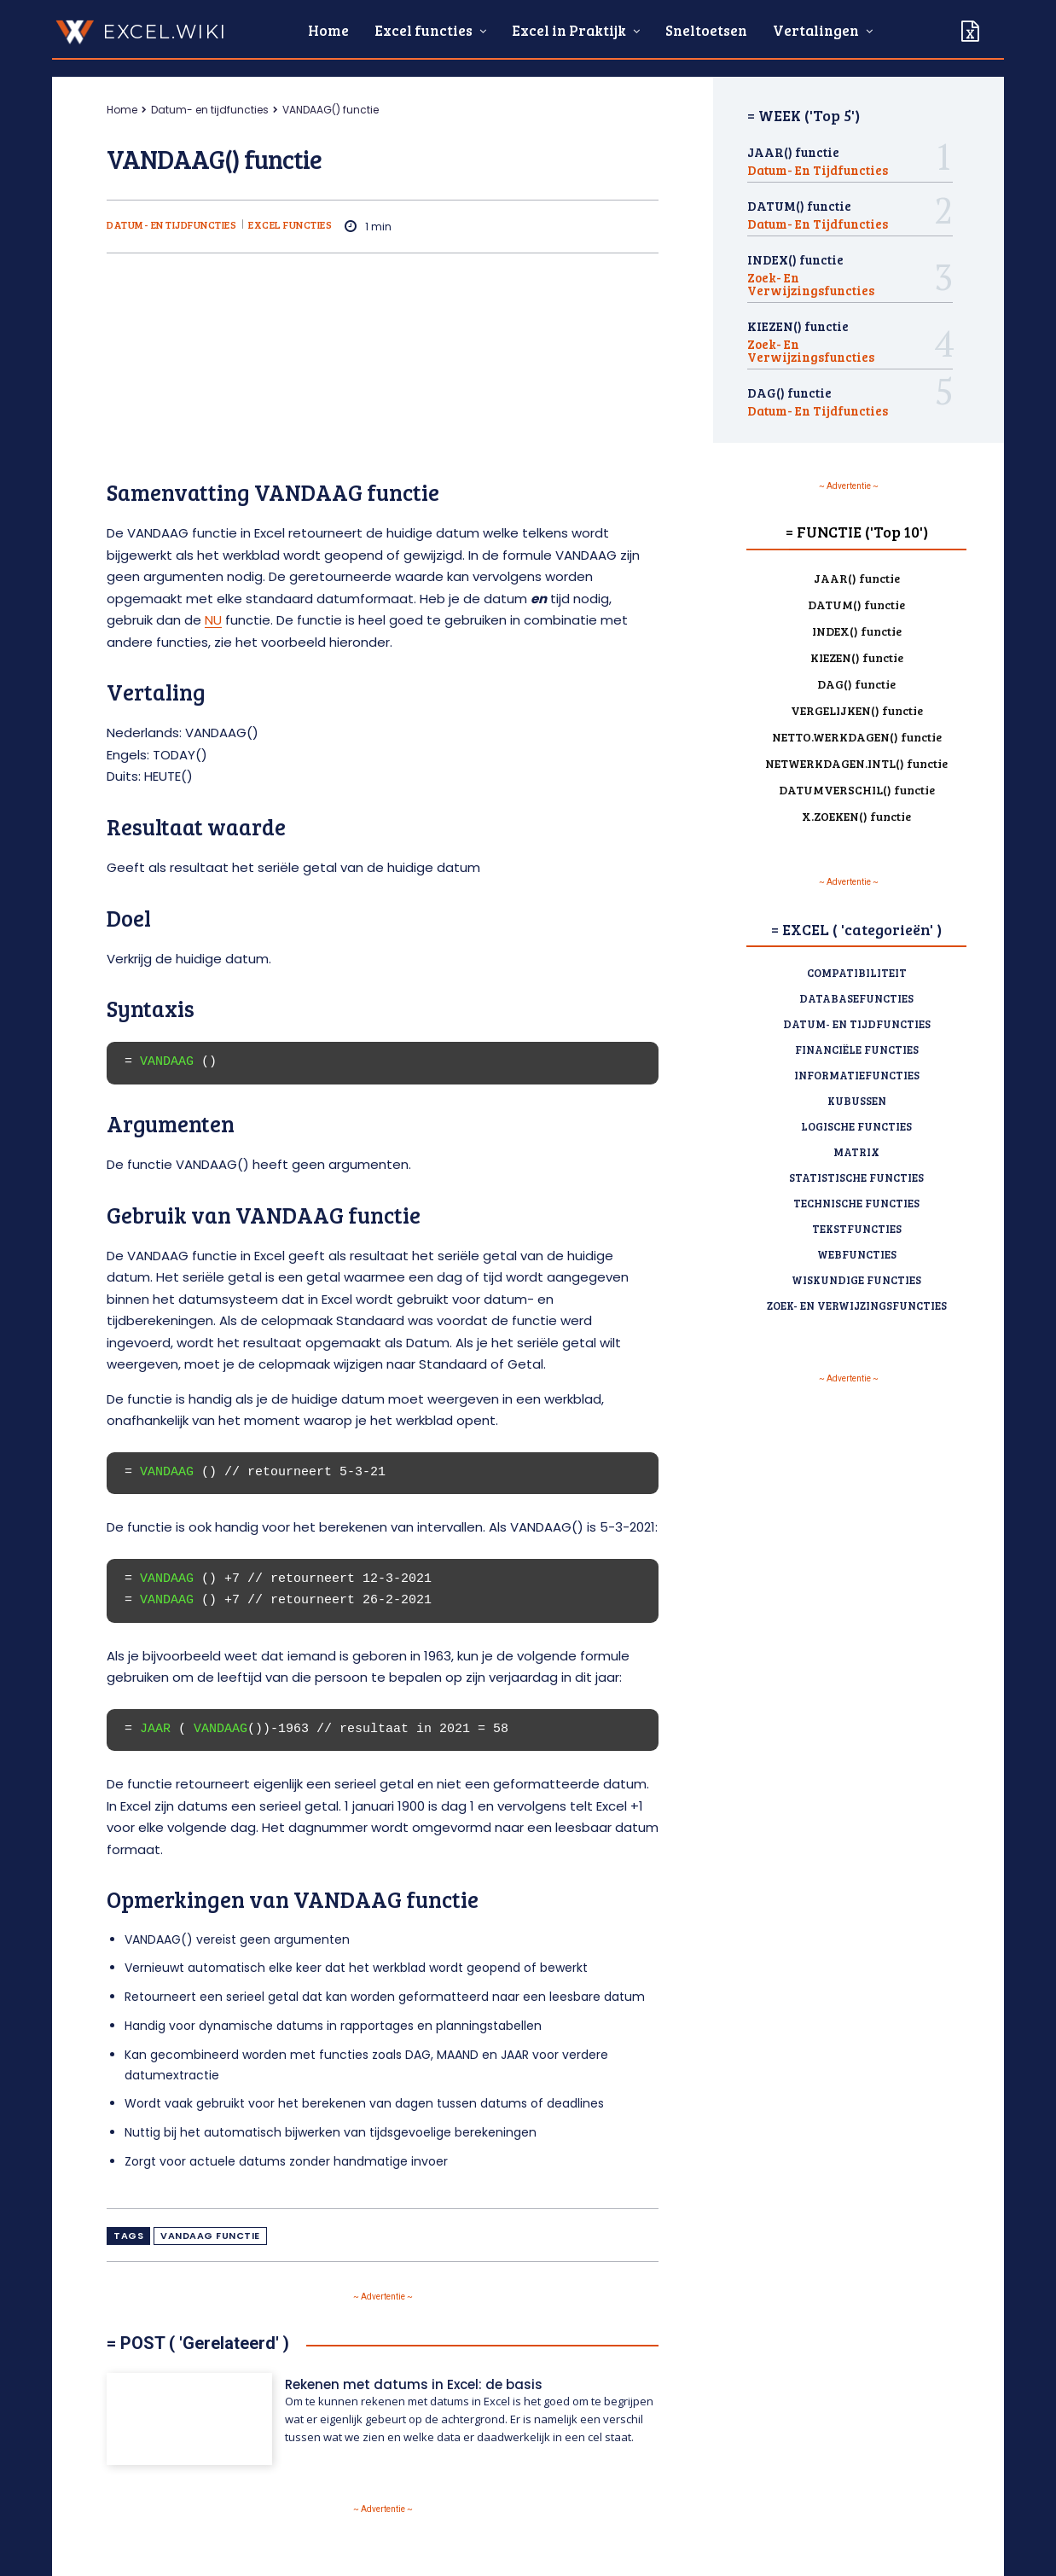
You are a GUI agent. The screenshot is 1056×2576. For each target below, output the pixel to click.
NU (213, 620)
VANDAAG (167, 1061)
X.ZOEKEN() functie (856, 816)
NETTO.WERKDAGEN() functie (857, 737)
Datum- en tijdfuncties (210, 109)
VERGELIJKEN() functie (857, 710)
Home (122, 109)
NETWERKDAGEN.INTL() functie (856, 763)
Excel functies (290, 224)
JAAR (155, 1728)
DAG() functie (789, 392)
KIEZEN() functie (798, 325)
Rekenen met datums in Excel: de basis (414, 2384)
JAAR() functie (793, 151)
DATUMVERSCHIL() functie (857, 790)
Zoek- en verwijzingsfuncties (810, 284)
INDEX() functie (795, 259)
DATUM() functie (799, 205)
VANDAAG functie (210, 2235)
